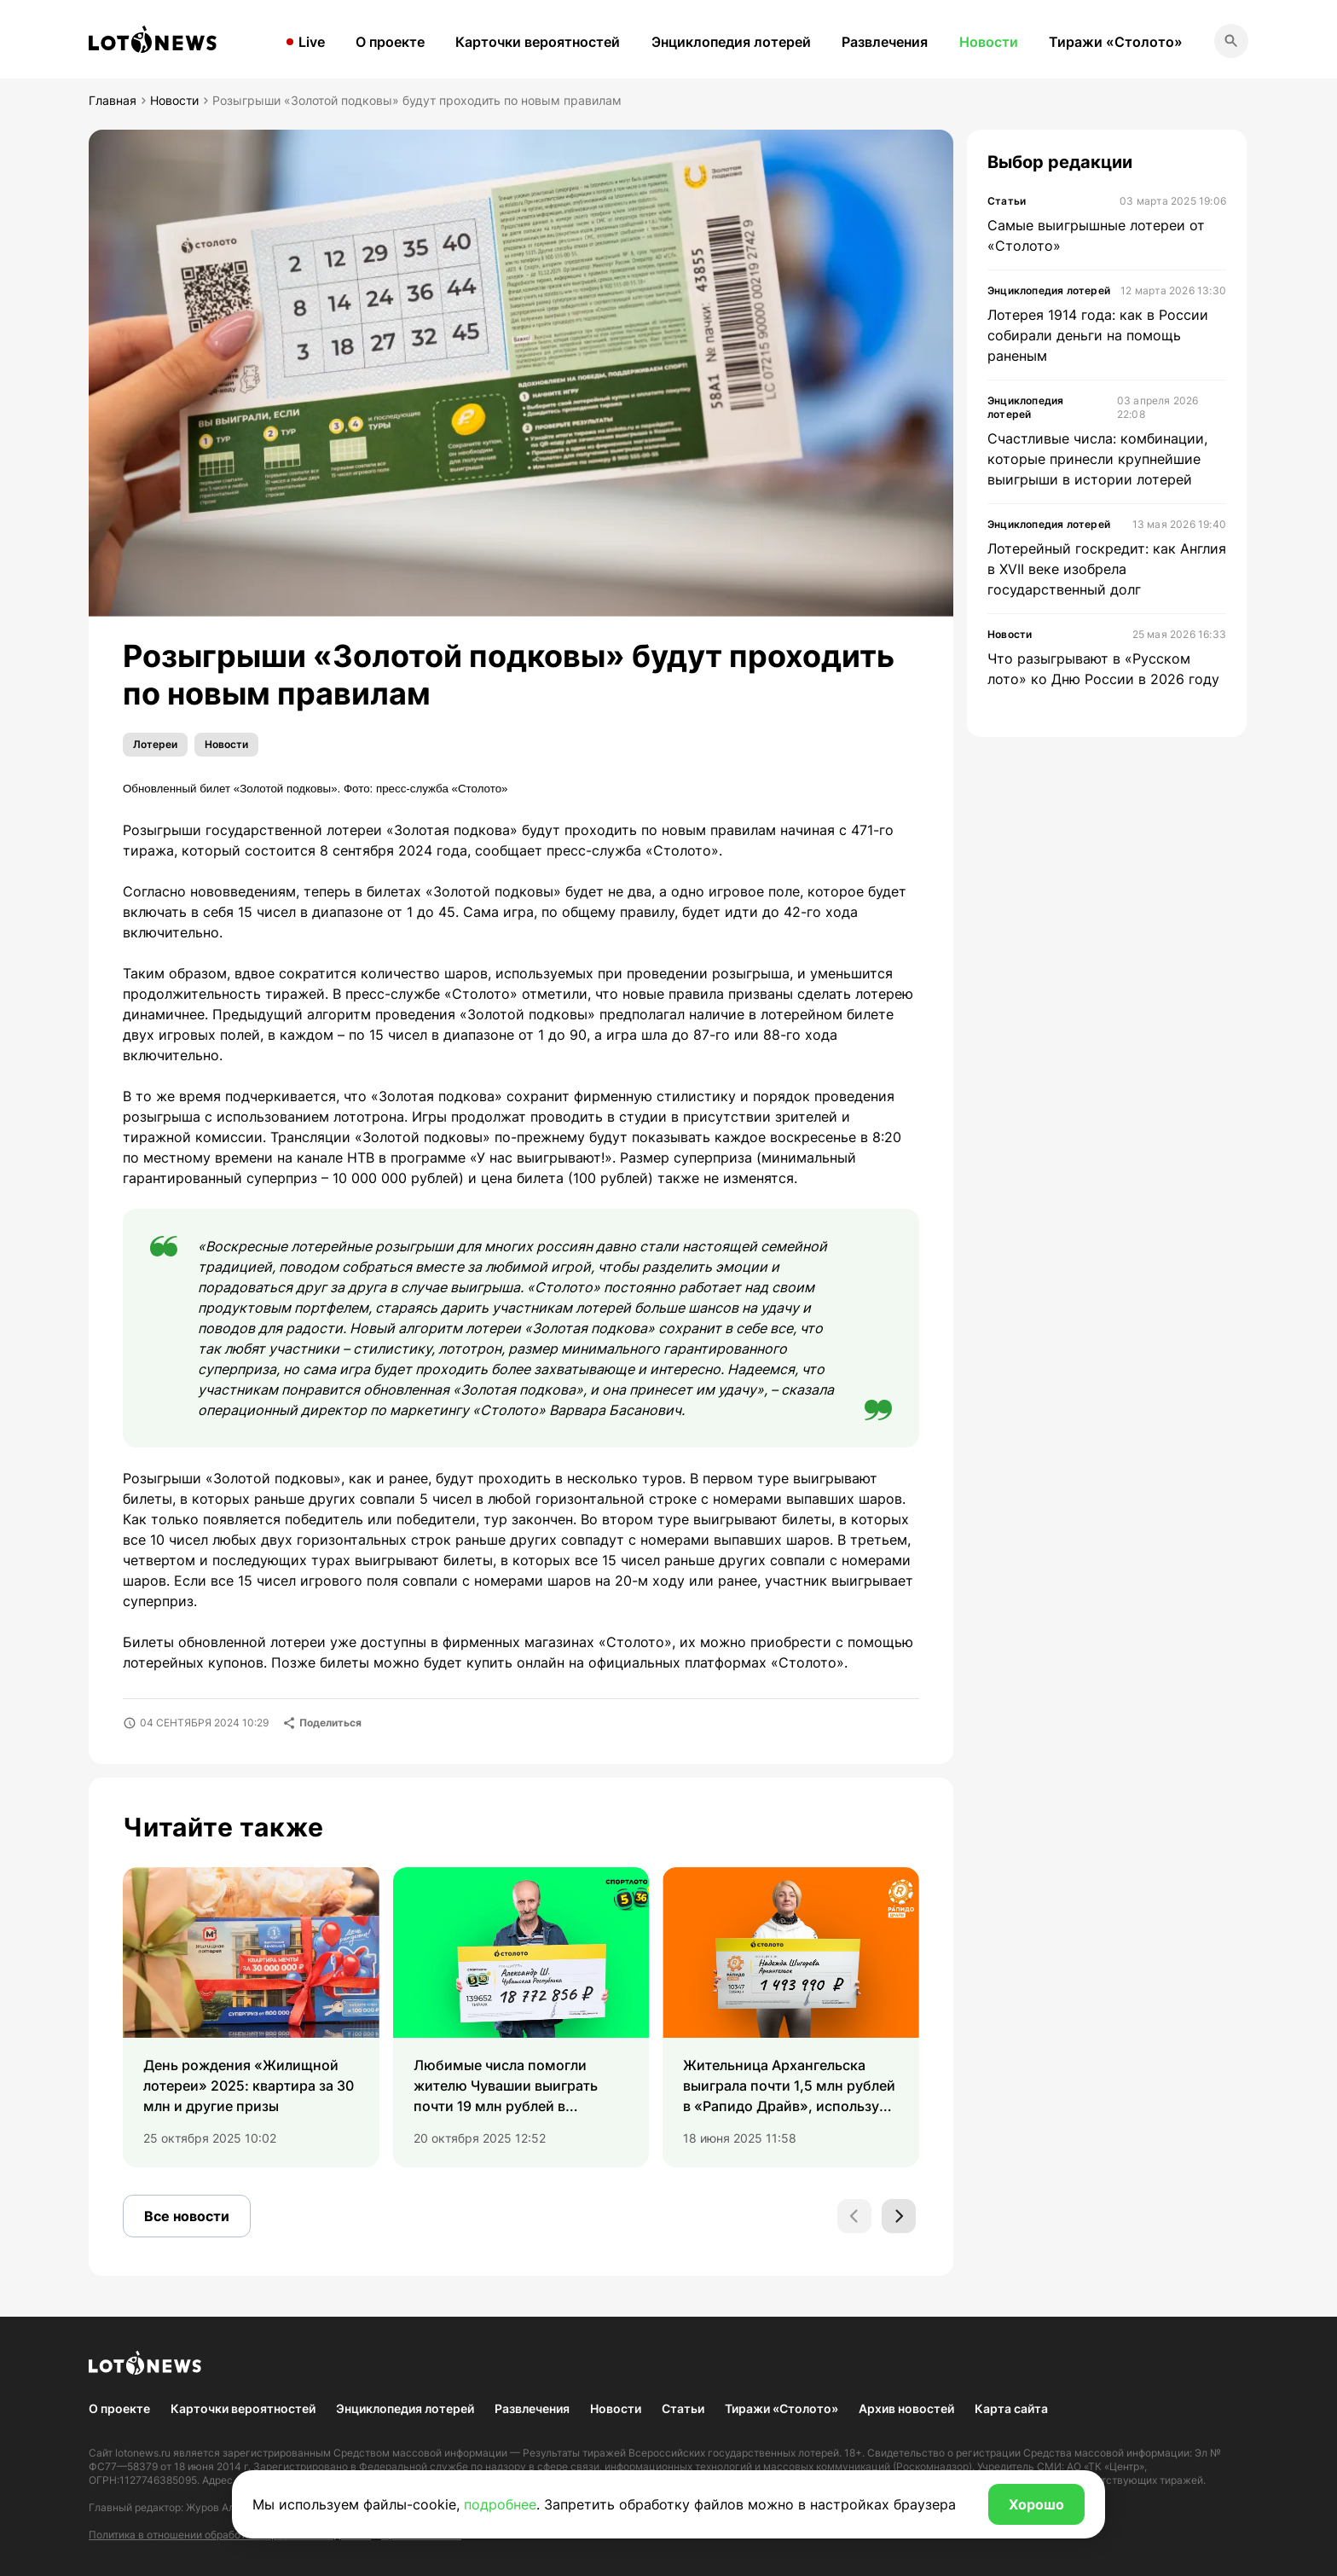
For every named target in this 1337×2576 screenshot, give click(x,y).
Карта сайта (1011, 2408)
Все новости (186, 2216)
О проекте (390, 41)
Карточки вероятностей (537, 41)
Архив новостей (906, 2408)
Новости (988, 41)
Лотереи (155, 744)
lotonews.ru (143, 2452)
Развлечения (885, 41)
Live (311, 41)
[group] (251, 2017)
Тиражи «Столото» (1116, 41)
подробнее (500, 2504)
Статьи (683, 2408)
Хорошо (1036, 2504)
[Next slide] (899, 2216)
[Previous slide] (854, 2216)
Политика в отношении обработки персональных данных (230, 2534)
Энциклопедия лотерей (731, 41)
